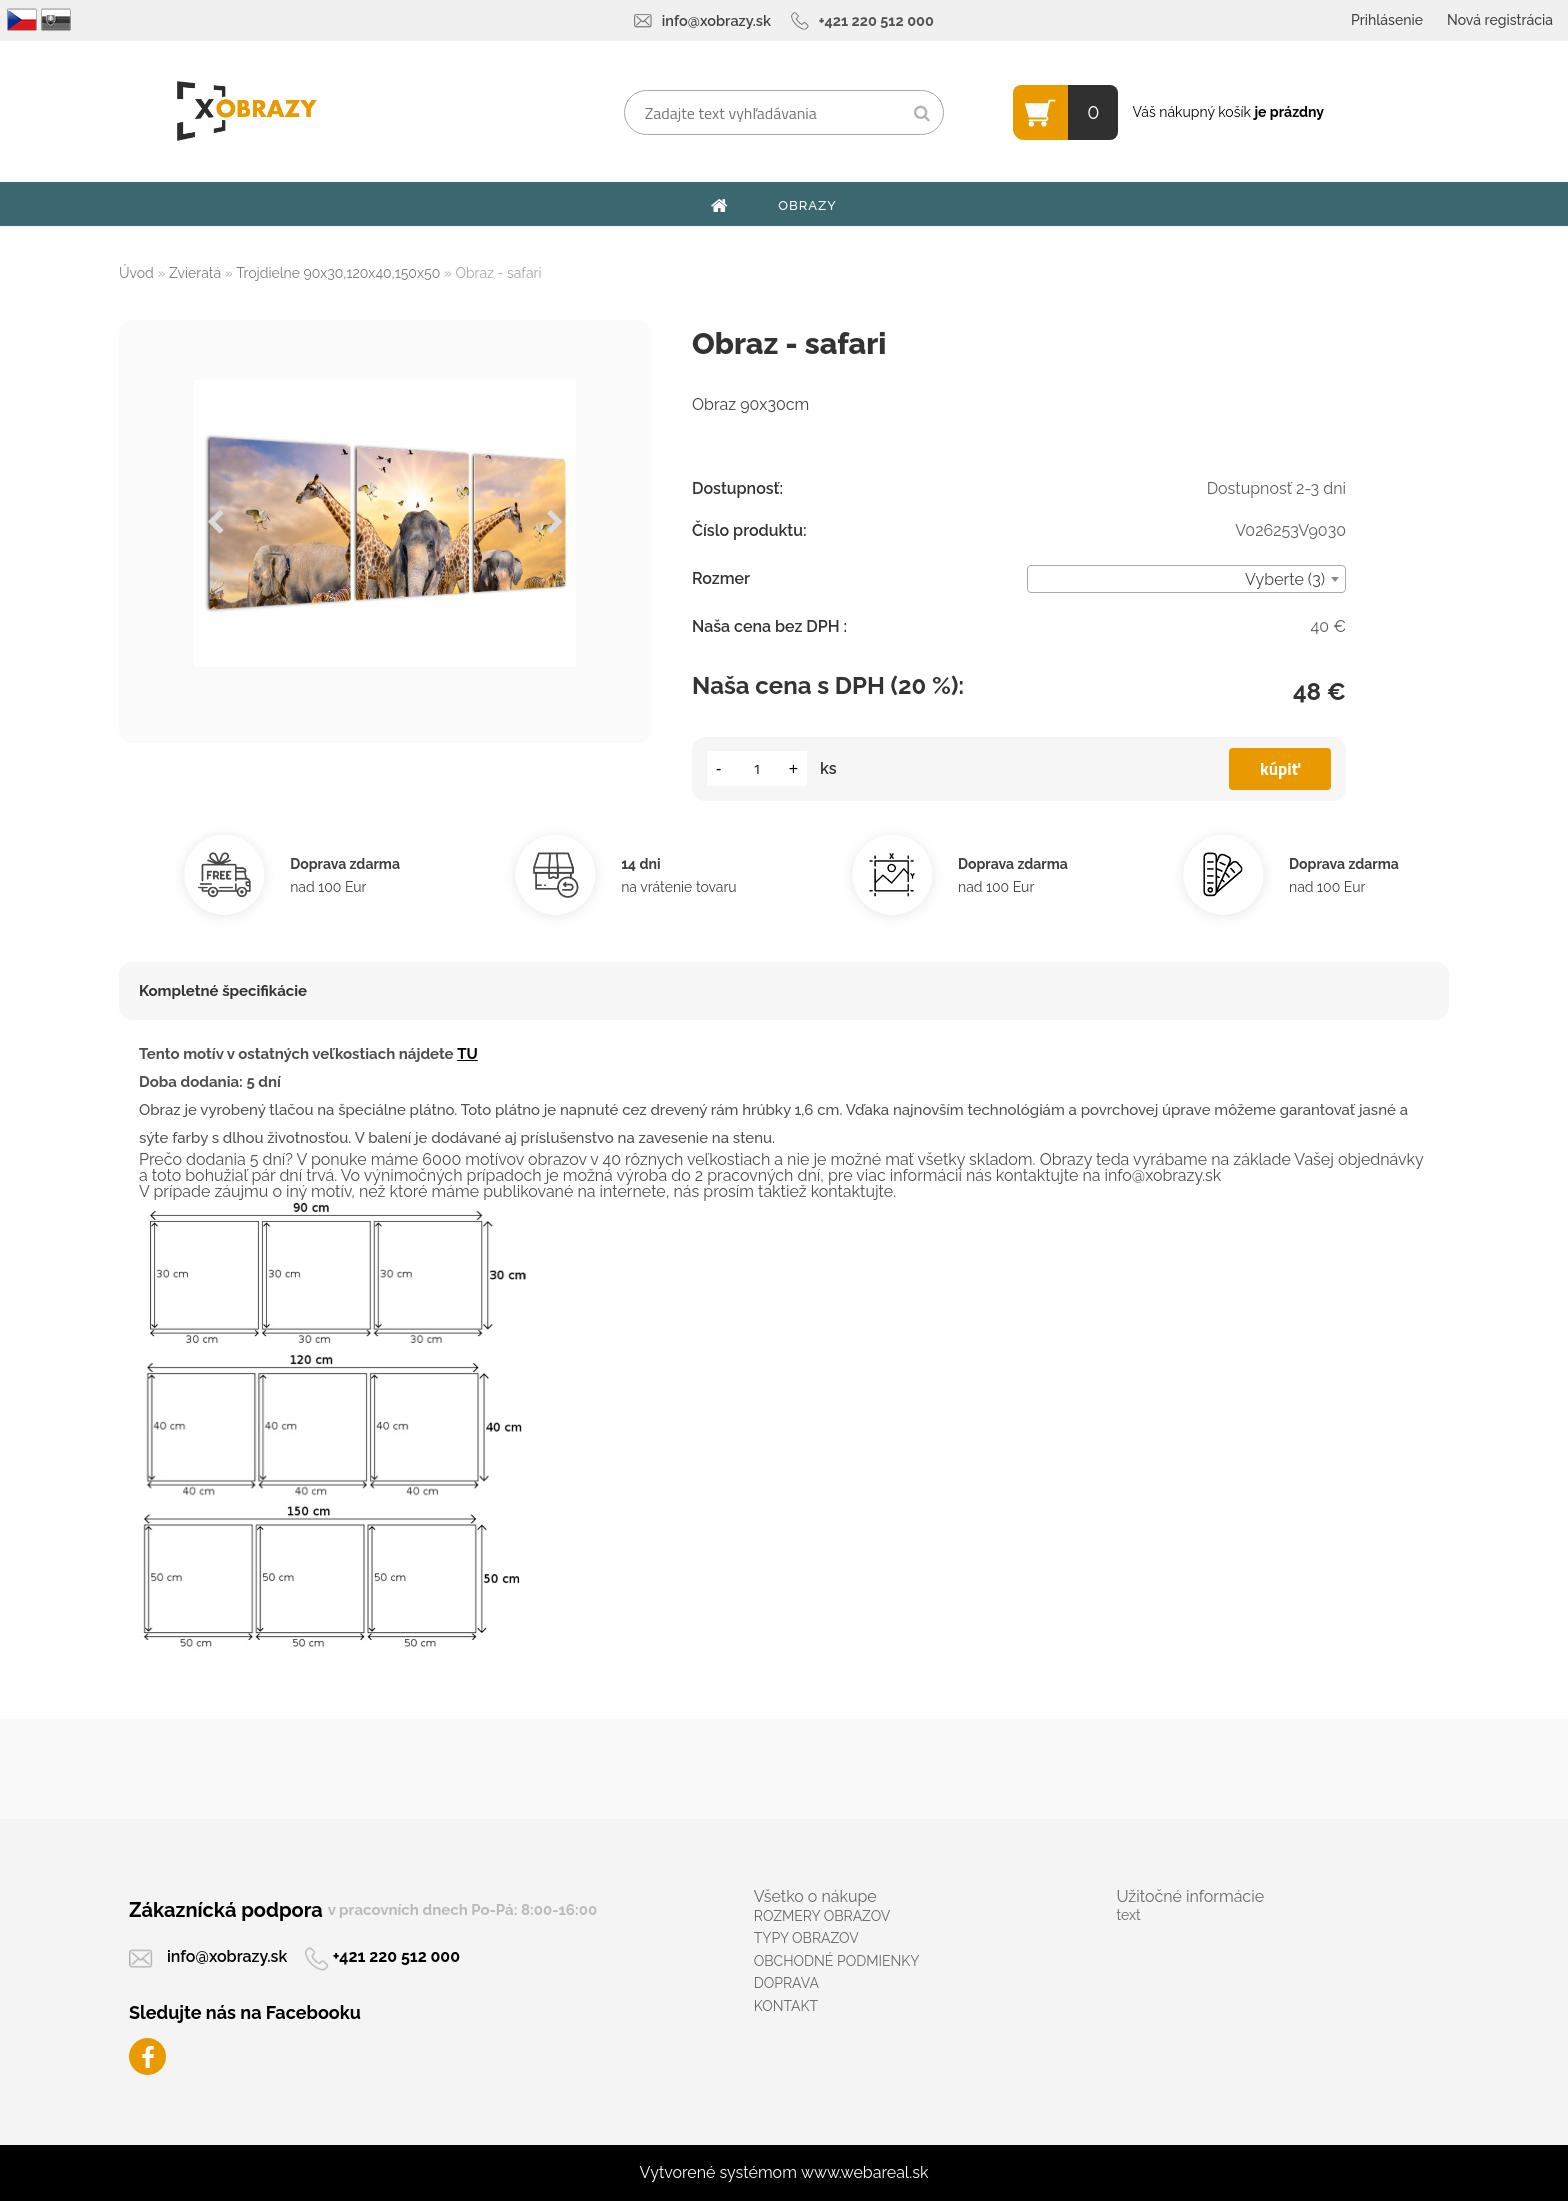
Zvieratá (195, 273)
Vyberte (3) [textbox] (1285, 579)
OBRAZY (807, 205)
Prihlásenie (1387, 20)
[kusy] (757, 768)
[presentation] (215, 523)
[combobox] (1186, 579)
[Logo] (246, 111)
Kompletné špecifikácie (223, 991)
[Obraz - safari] (385, 523)
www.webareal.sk (865, 2172)
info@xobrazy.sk (716, 20)
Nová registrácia (1500, 20)
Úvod (136, 273)
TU (467, 1054)
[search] (921, 114)
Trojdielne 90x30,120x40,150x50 (338, 273)
